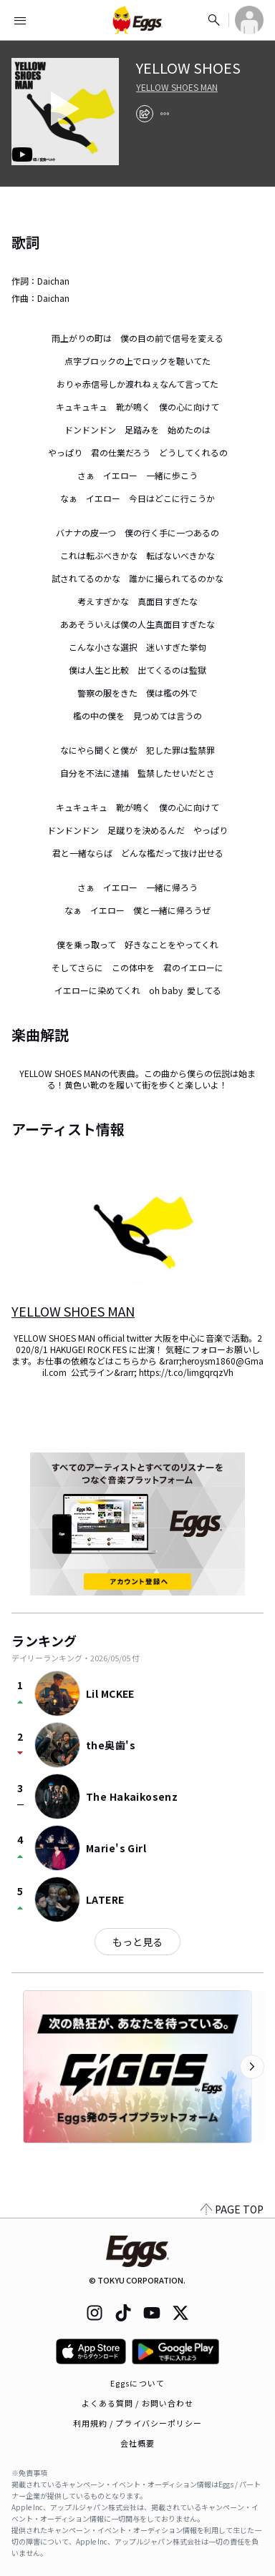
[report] (164, 113)
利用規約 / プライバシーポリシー (138, 2423)
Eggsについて (137, 2383)
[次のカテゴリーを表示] (252, 2067)
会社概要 (137, 2443)
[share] (144, 113)
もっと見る (137, 1942)
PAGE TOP (232, 2209)
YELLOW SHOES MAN (177, 87)
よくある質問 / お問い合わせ (138, 2403)
